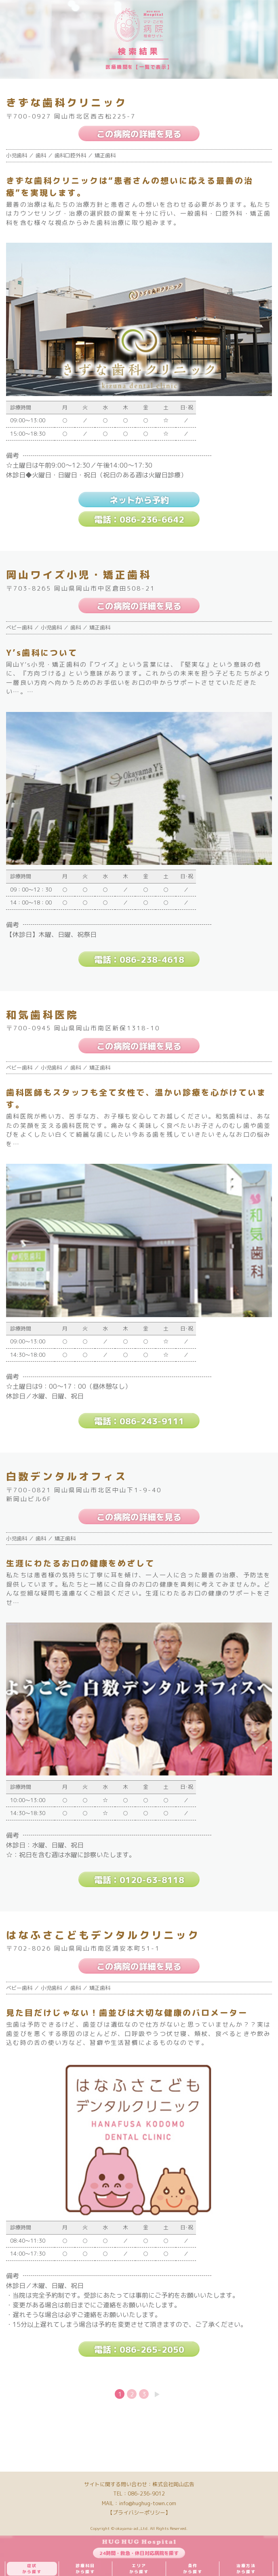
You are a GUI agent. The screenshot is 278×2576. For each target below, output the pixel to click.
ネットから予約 (139, 500)
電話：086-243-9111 (139, 1421)
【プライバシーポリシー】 (139, 2512)
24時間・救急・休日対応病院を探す (139, 2553)
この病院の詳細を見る (139, 134)
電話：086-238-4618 (139, 959)
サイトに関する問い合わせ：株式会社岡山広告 (139, 2484)
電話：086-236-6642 (139, 519)
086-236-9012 (146, 2493)
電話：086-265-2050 (139, 2349)
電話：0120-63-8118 (139, 1880)
